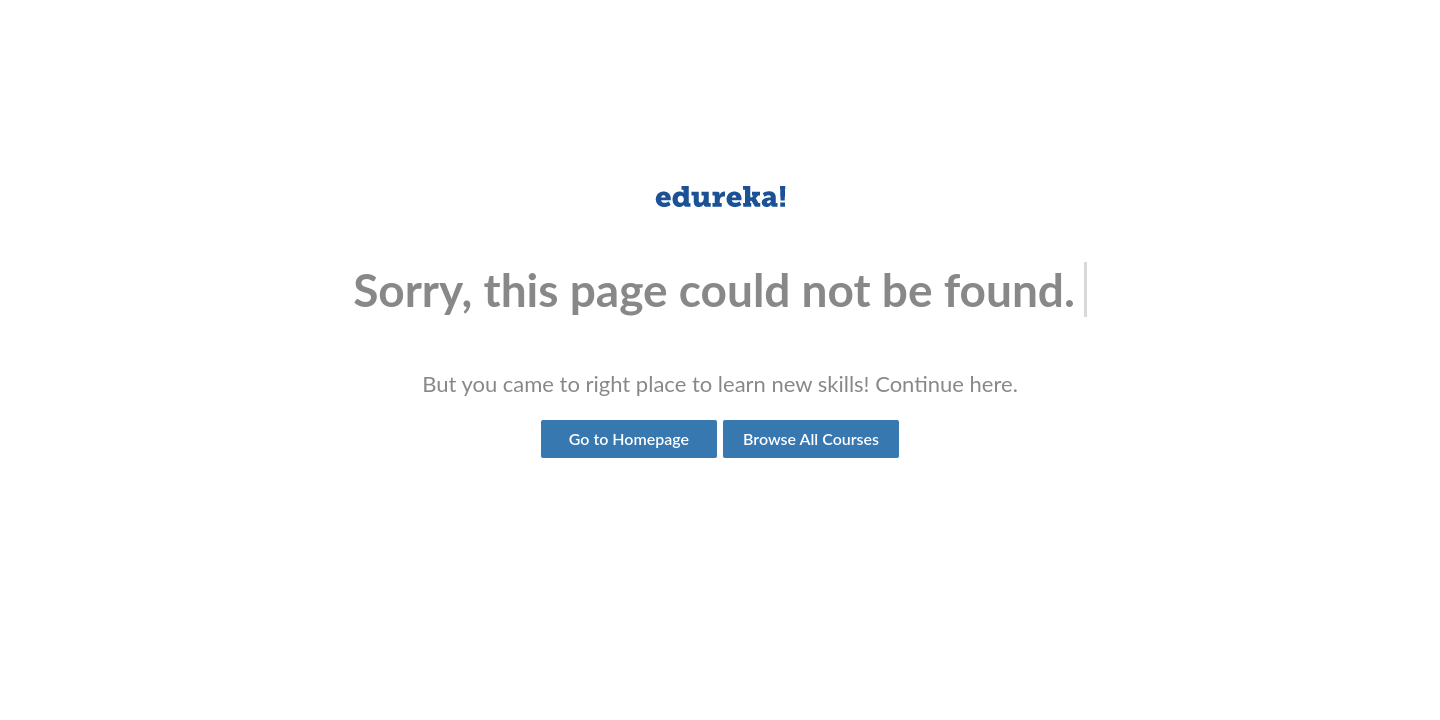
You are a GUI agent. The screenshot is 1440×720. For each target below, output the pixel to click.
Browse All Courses (811, 438)
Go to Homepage (629, 438)
